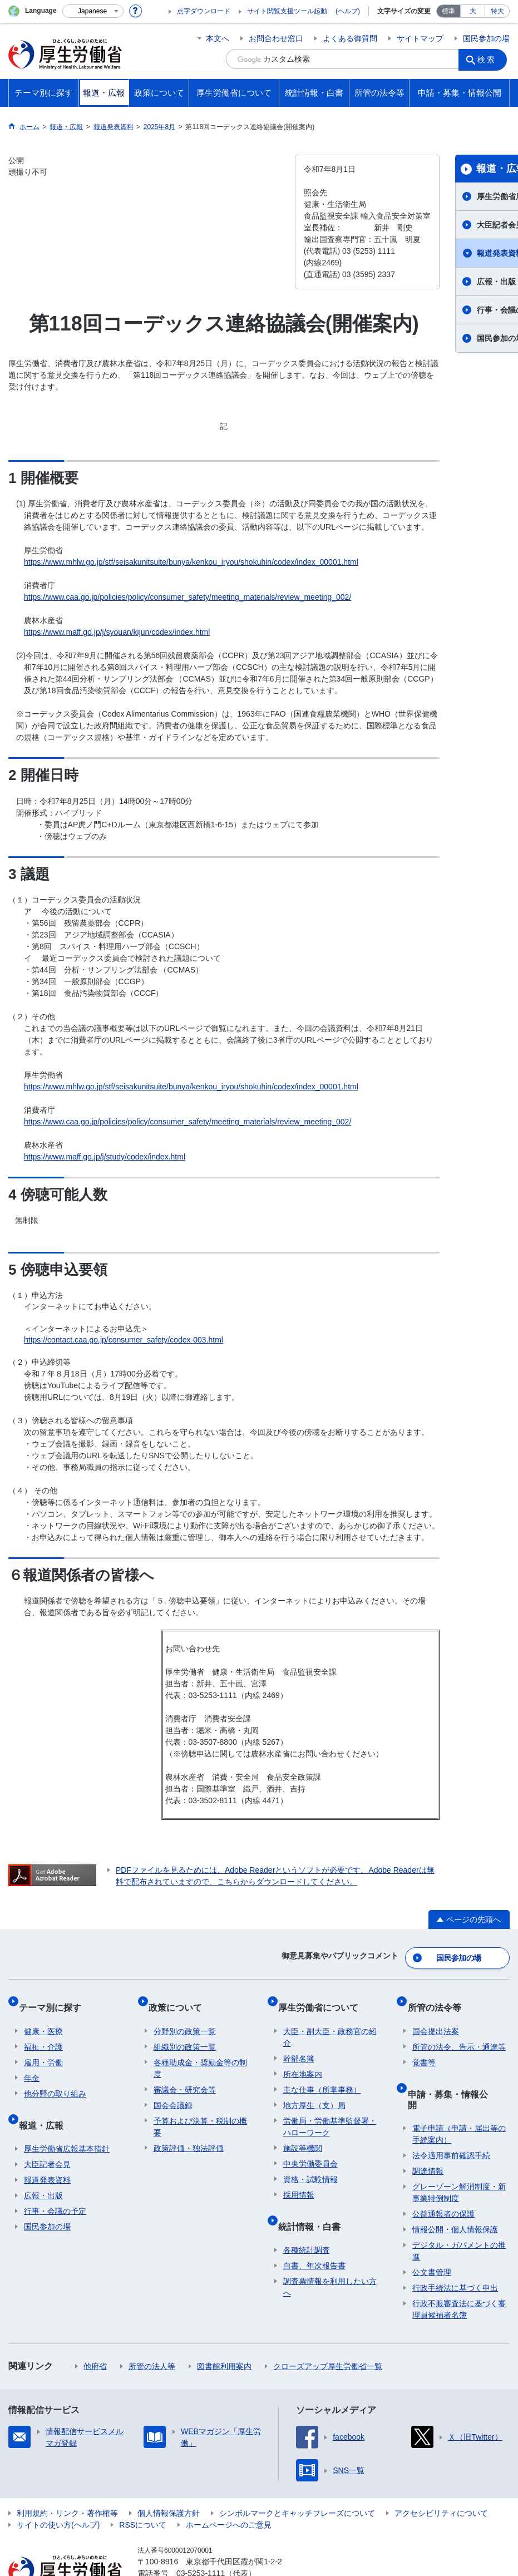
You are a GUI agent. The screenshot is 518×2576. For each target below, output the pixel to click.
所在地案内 (302, 2059)
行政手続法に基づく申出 (455, 2251)
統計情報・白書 (314, 2205)
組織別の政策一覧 (185, 2031)
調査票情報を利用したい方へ (330, 2261)
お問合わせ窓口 (276, 38)
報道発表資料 (47, 2154)
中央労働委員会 (310, 2148)
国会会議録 (173, 2090)
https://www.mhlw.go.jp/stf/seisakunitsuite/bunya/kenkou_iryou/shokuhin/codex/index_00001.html (191, 561)
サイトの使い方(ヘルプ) (58, 2488)
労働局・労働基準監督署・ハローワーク (330, 2111)
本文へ (217, 38)
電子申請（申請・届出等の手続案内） (459, 2098)
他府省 (95, 2330)
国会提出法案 (435, 2016)
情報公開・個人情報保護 (455, 2193)
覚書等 (424, 2047)
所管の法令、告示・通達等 (459, 2031)
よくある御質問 (350, 38)
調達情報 (427, 2134)
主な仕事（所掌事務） (322, 2074)
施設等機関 (302, 2133)
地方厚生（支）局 (314, 2090)
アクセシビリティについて (441, 2477)
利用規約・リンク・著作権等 (67, 2477)
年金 (32, 2063)
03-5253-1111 (200, 2537)
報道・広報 (46, 2104)
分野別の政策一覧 (185, 2016)
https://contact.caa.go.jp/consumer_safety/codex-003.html (123, 1339)
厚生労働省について (323, 1997)
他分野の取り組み (55, 2078)
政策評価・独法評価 (189, 2133)
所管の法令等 (439, 1997)
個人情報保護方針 (168, 2477)
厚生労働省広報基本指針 (67, 2123)
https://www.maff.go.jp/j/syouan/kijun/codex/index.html (117, 632)
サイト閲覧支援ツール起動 (287, 11)
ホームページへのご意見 (229, 2488)
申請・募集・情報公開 (456, 2073)
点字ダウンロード (203, 11)
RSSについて (142, 2488)
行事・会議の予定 (55, 2185)
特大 (497, 11)
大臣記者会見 (47, 2138)
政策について (180, 1997)
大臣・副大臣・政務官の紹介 (330, 2022)
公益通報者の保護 (443, 2177)
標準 (448, 11)
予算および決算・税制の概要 (200, 2111)
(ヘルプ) (348, 11)
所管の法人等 (152, 2330)
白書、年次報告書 (314, 2240)
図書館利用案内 (224, 2330)
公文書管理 (431, 2236)
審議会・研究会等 (185, 2074)
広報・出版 (43, 2169)
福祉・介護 (43, 2031)
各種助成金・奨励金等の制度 (200, 2053)
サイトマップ (420, 38)
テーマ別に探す (55, 1997)
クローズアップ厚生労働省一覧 (327, 2330)
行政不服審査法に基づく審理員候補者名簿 (459, 2273)
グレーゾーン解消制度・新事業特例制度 (459, 2156)
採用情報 (298, 2179)
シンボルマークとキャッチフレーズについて (297, 2477)
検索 (489, 59)
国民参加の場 (486, 38)
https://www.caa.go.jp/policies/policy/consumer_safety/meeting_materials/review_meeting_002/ (187, 597)
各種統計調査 (306, 2224)
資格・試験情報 (310, 2164)
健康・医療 (43, 2016)
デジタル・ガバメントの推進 (459, 2214)
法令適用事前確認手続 (451, 2119)
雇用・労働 (43, 2047)
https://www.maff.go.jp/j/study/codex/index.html (104, 1156)
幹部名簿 (298, 2043)
